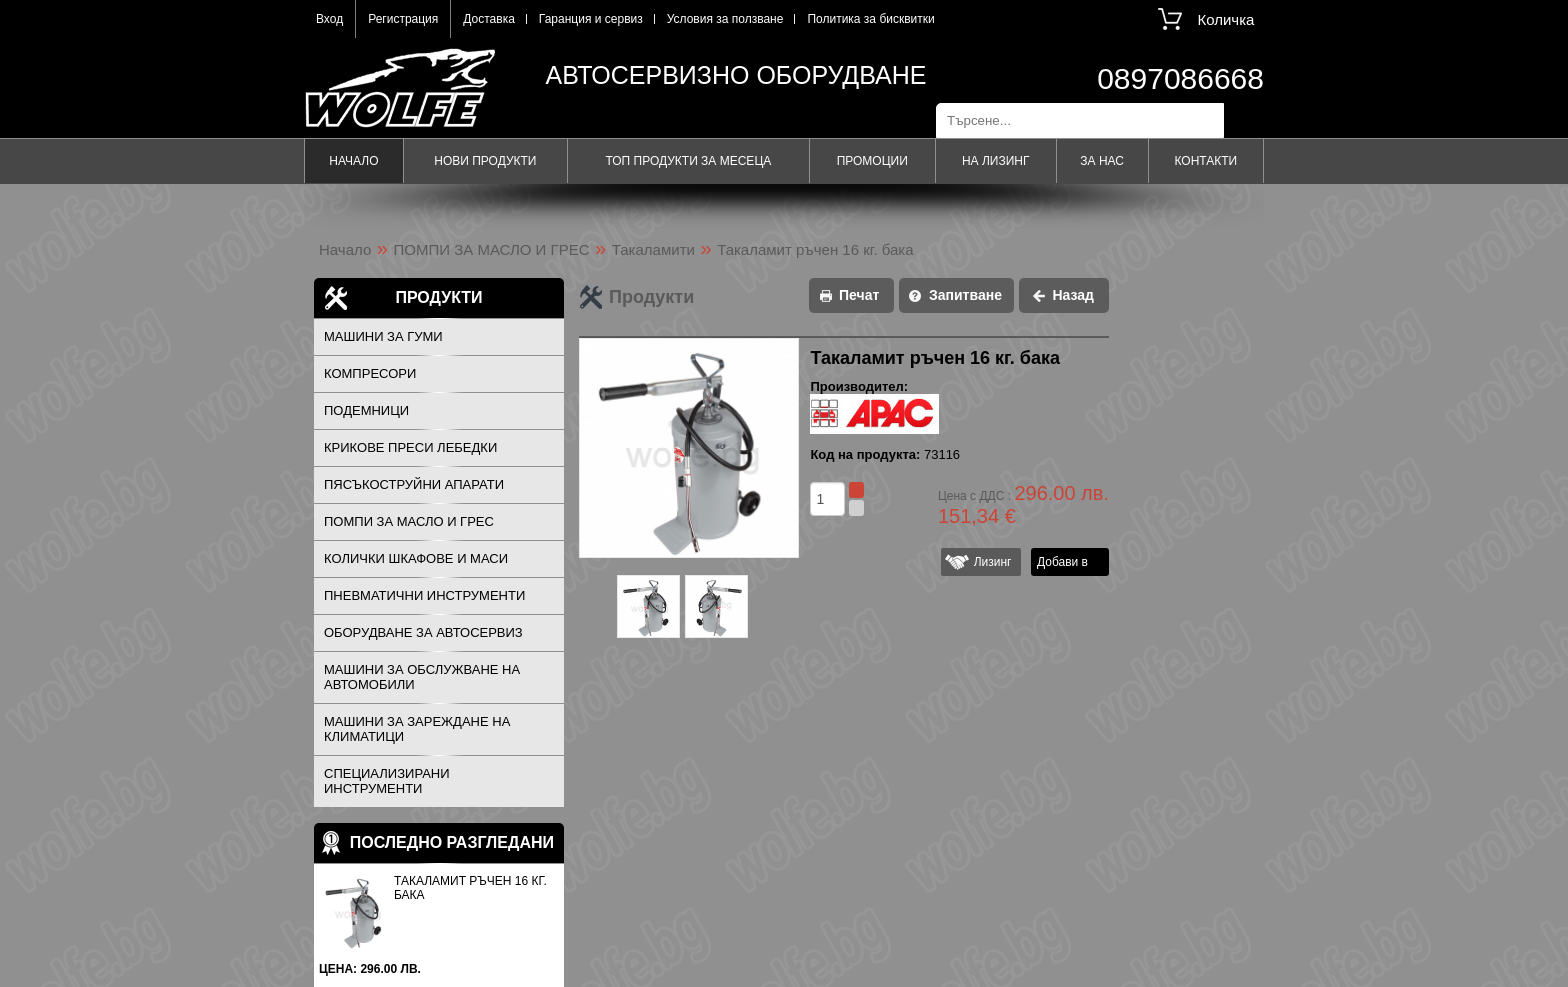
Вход (329, 19)
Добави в (1062, 562)
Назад (1073, 295)
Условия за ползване (725, 19)
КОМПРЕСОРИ (370, 373)
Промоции (872, 161)
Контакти (1205, 161)
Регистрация (403, 19)
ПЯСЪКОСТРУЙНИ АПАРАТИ (414, 484)
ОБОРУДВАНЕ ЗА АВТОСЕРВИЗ (423, 632)
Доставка (489, 19)
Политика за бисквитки (870, 19)
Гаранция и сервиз (591, 19)
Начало (353, 161)
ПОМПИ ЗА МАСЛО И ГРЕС (492, 249)
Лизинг (989, 562)
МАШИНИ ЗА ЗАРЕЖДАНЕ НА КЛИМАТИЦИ (417, 729)
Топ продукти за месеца (688, 161)
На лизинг (996, 161)
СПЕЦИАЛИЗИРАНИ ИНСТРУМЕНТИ (387, 781)
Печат (859, 295)
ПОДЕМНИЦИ (366, 410)
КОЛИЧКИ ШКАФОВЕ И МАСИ (416, 558)
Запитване (965, 295)
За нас (1102, 161)
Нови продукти (485, 161)
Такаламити (653, 249)
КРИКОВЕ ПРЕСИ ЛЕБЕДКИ (410, 447)
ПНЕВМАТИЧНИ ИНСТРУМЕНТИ (424, 595)
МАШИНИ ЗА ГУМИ (383, 336)
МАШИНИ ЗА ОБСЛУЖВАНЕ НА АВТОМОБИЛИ (422, 677)
